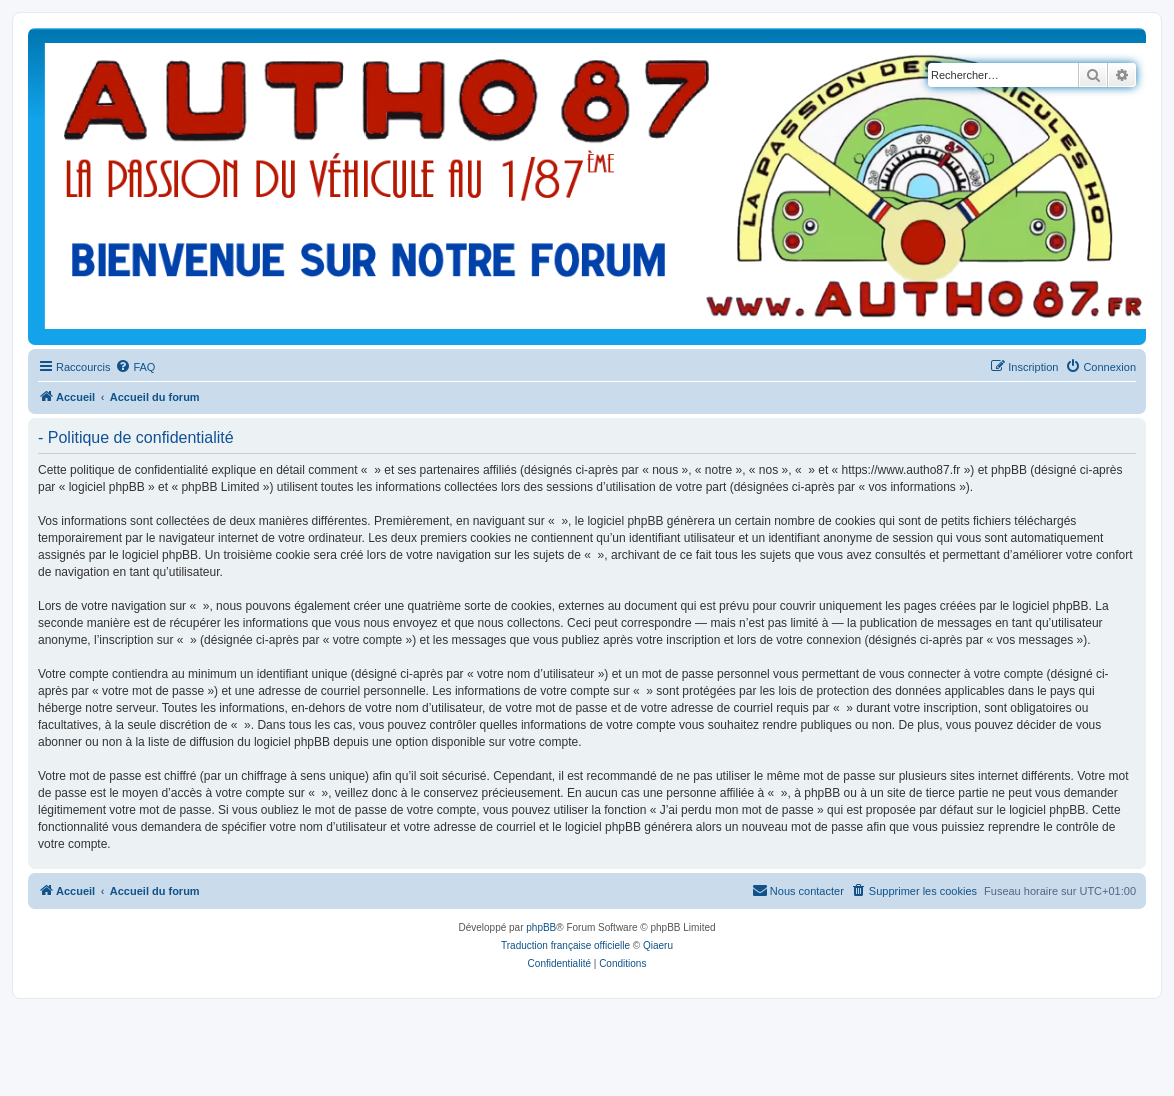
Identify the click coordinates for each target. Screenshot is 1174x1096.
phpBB (541, 927)
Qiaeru (658, 945)
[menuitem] (135, 367)
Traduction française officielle (565, 945)
